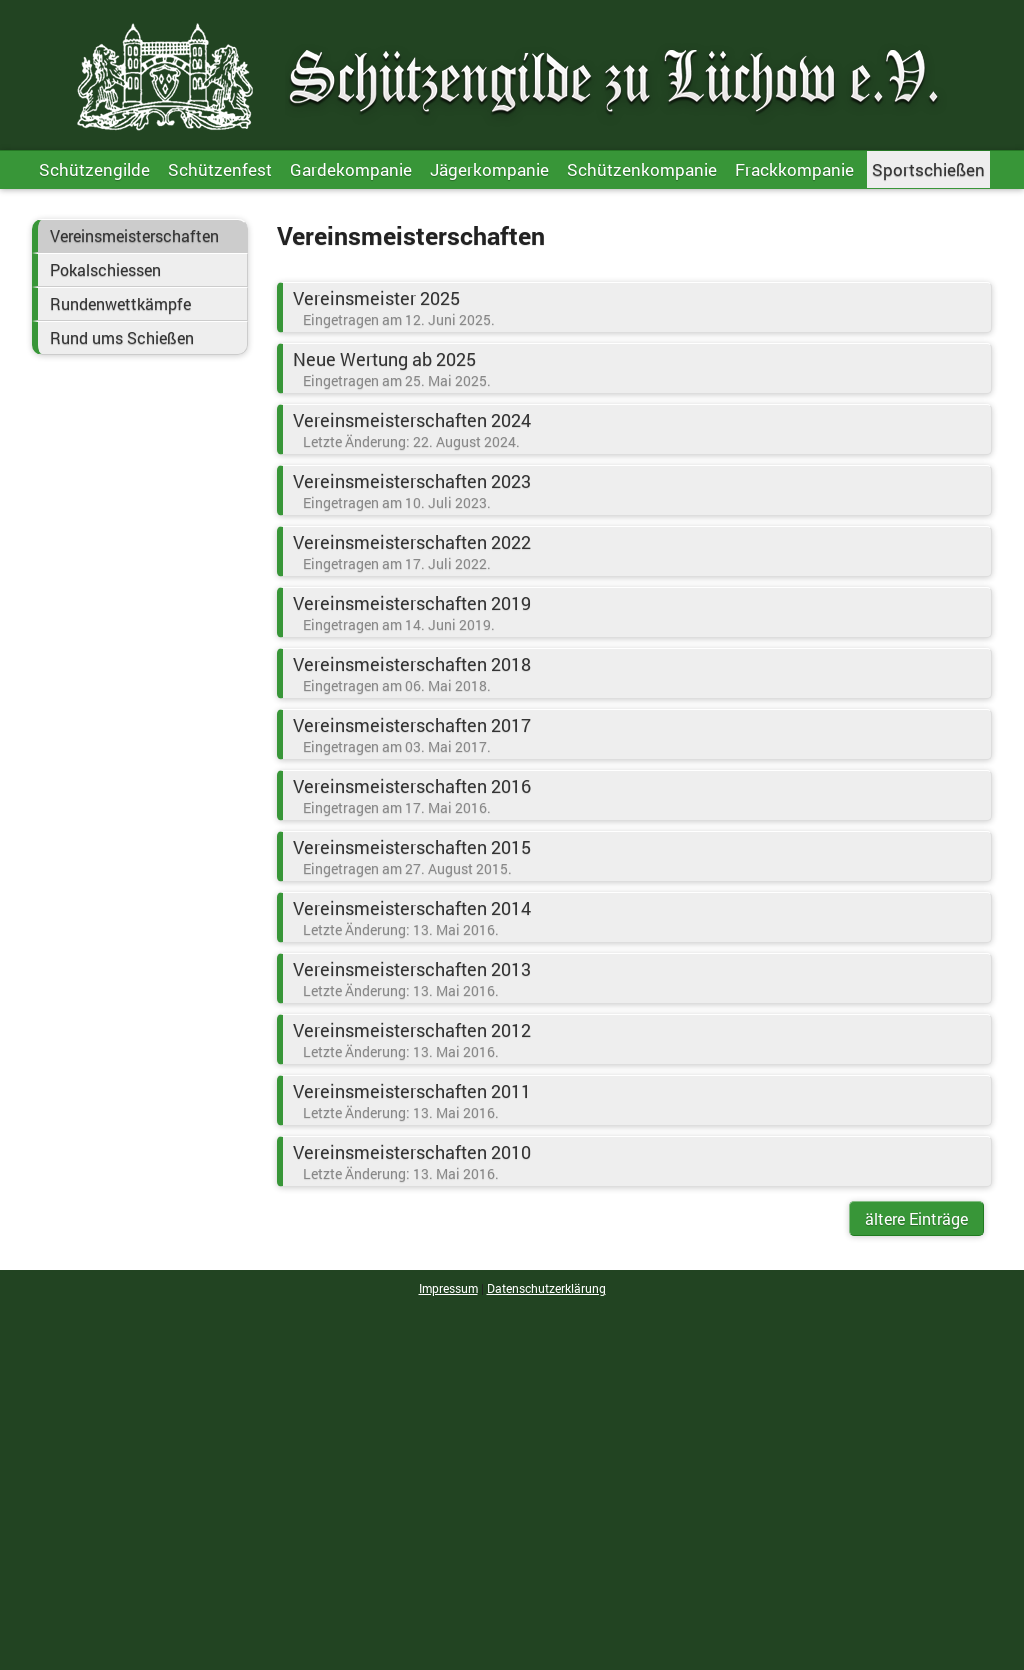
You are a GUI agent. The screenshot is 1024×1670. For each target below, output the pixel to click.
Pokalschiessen (105, 270)
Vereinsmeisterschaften (134, 236)
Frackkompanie (794, 169)
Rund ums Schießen (122, 338)
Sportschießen (928, 169)
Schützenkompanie (642, 169)
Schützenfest (220, 169)
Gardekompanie (351, 169)
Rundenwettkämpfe (120, 304)
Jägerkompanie (489, 169)
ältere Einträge (916, 1218)
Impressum (448, 1288)
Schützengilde (94, 169)
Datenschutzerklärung (546, 1288)
